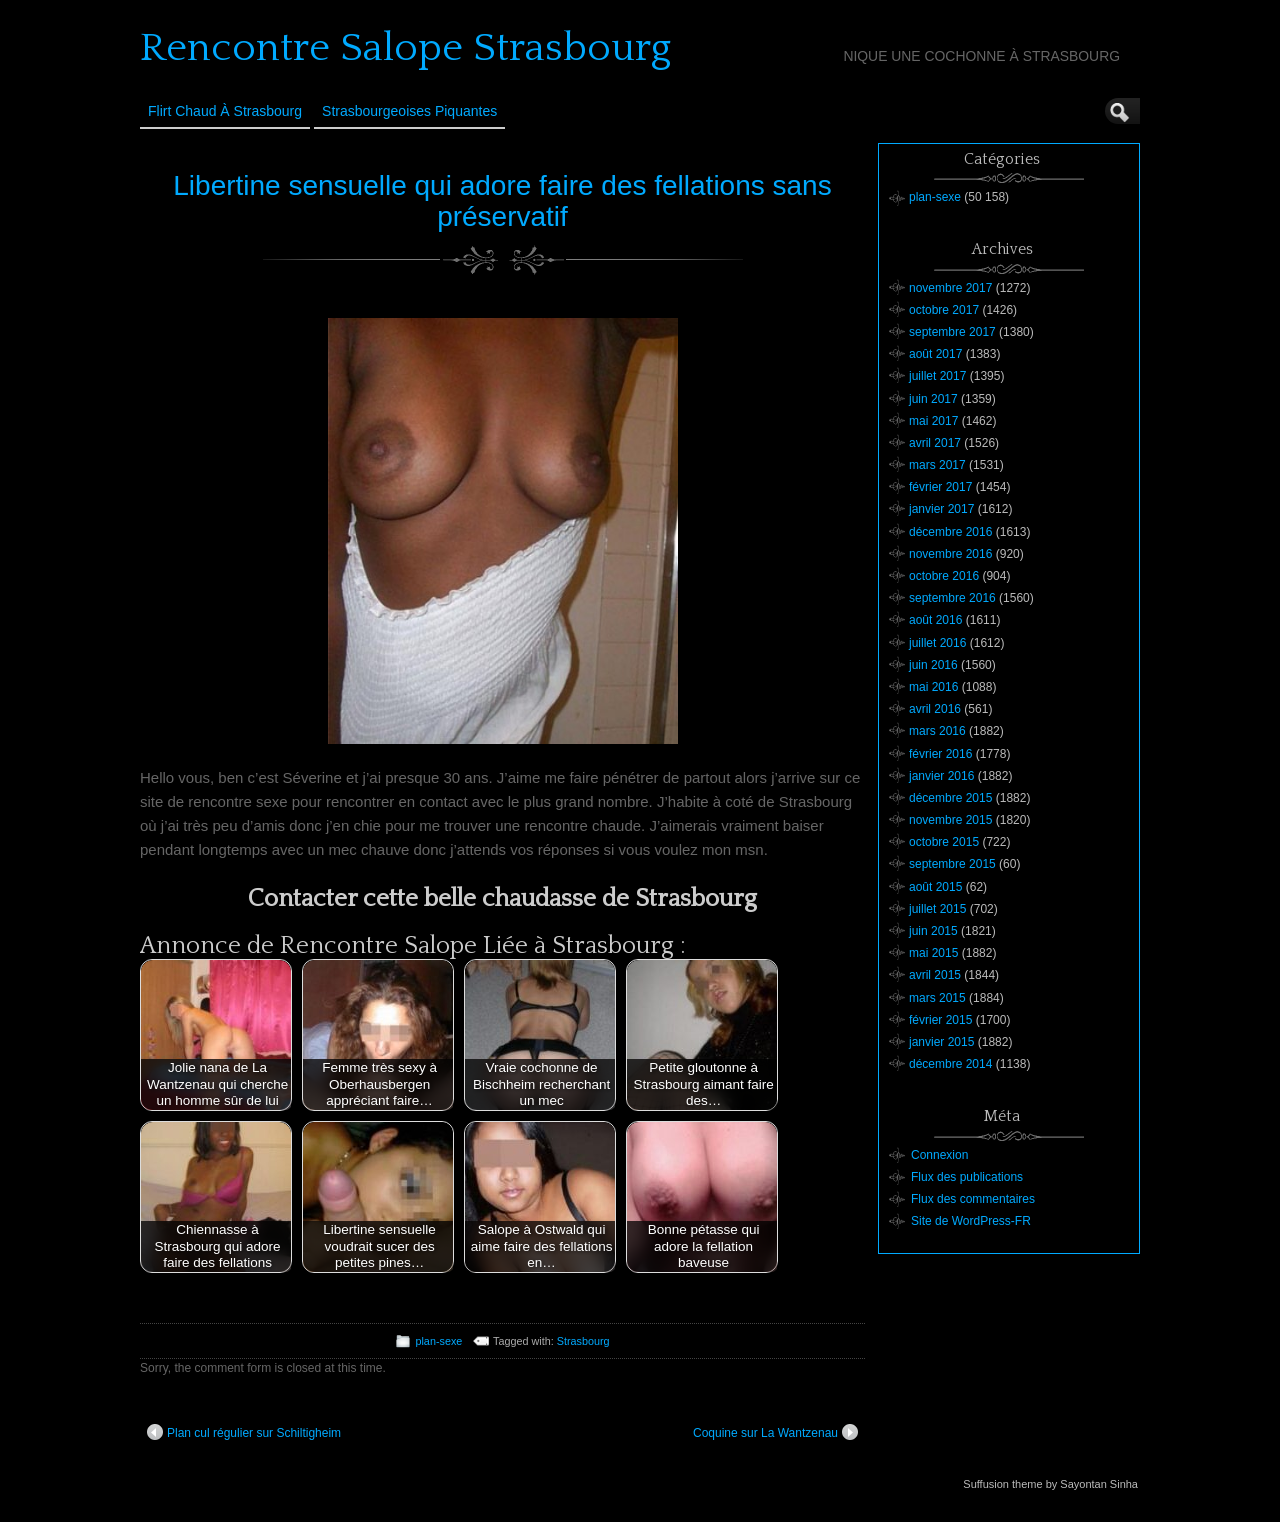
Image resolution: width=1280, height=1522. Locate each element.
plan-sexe (438, 1341)
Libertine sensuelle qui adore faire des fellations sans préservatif (502, 201)
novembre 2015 (950, 820)
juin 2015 (933, 931)
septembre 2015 (952, 864)
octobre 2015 (944, 842)
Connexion (939, 1155)
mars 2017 (937, 465)
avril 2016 (935, 709)
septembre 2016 (952, 598)
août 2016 (935, 620)
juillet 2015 (937, 909)
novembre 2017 (950, 288)
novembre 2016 (950, 554)
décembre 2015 (950, 798)
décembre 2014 (950, 1064)
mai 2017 (933, 421)
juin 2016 (933, 665)
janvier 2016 (941, 776)
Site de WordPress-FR (971, 1221)
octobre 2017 (944, 310)
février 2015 (940, 1020)
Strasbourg (583, 1341)
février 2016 (940, 754)
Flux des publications (967, 1177)
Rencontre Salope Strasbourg (405, 48)
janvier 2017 (941, 509)
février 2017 (940, 487)
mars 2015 (937, 998)
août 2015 (935, 887)
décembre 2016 (950, 532)
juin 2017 (933, 399)
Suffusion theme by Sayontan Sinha (1050, 1484)
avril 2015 (935, 975)
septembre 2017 (952, 332)
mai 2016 (933, 687)
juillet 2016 (937, 643)
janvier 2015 (941, 1042)
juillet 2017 (937, 376)
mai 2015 (933, 953)
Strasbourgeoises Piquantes (409, 111)
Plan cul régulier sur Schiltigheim (244, 1432)
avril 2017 (935, 443)
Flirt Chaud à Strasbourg (225, 111)
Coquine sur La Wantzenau (775, 1432)
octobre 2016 (944, 576)
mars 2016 (937, 731)
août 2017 (935, 354)
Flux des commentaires (973, 1199)
